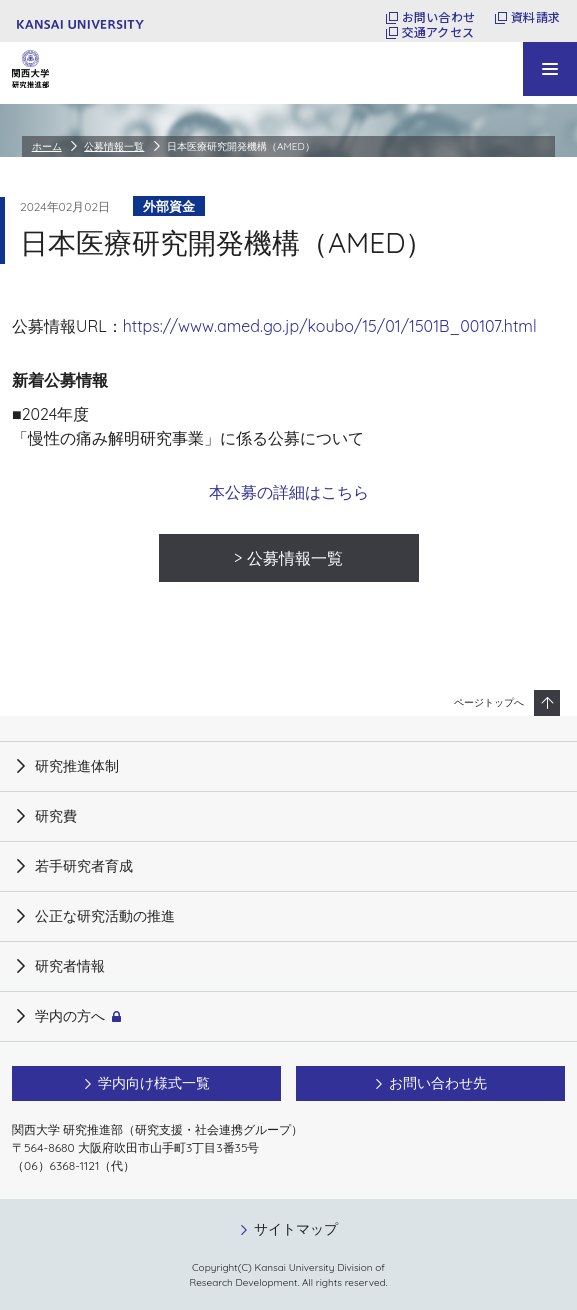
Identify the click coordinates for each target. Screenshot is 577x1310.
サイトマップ (296, 1229)
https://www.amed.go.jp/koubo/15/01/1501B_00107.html (330, 326)
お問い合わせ (438, 17)
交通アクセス (438, 32)
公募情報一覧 (114, 146)
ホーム (47, 146)
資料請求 (535, 17)
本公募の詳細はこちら (289, 492)
